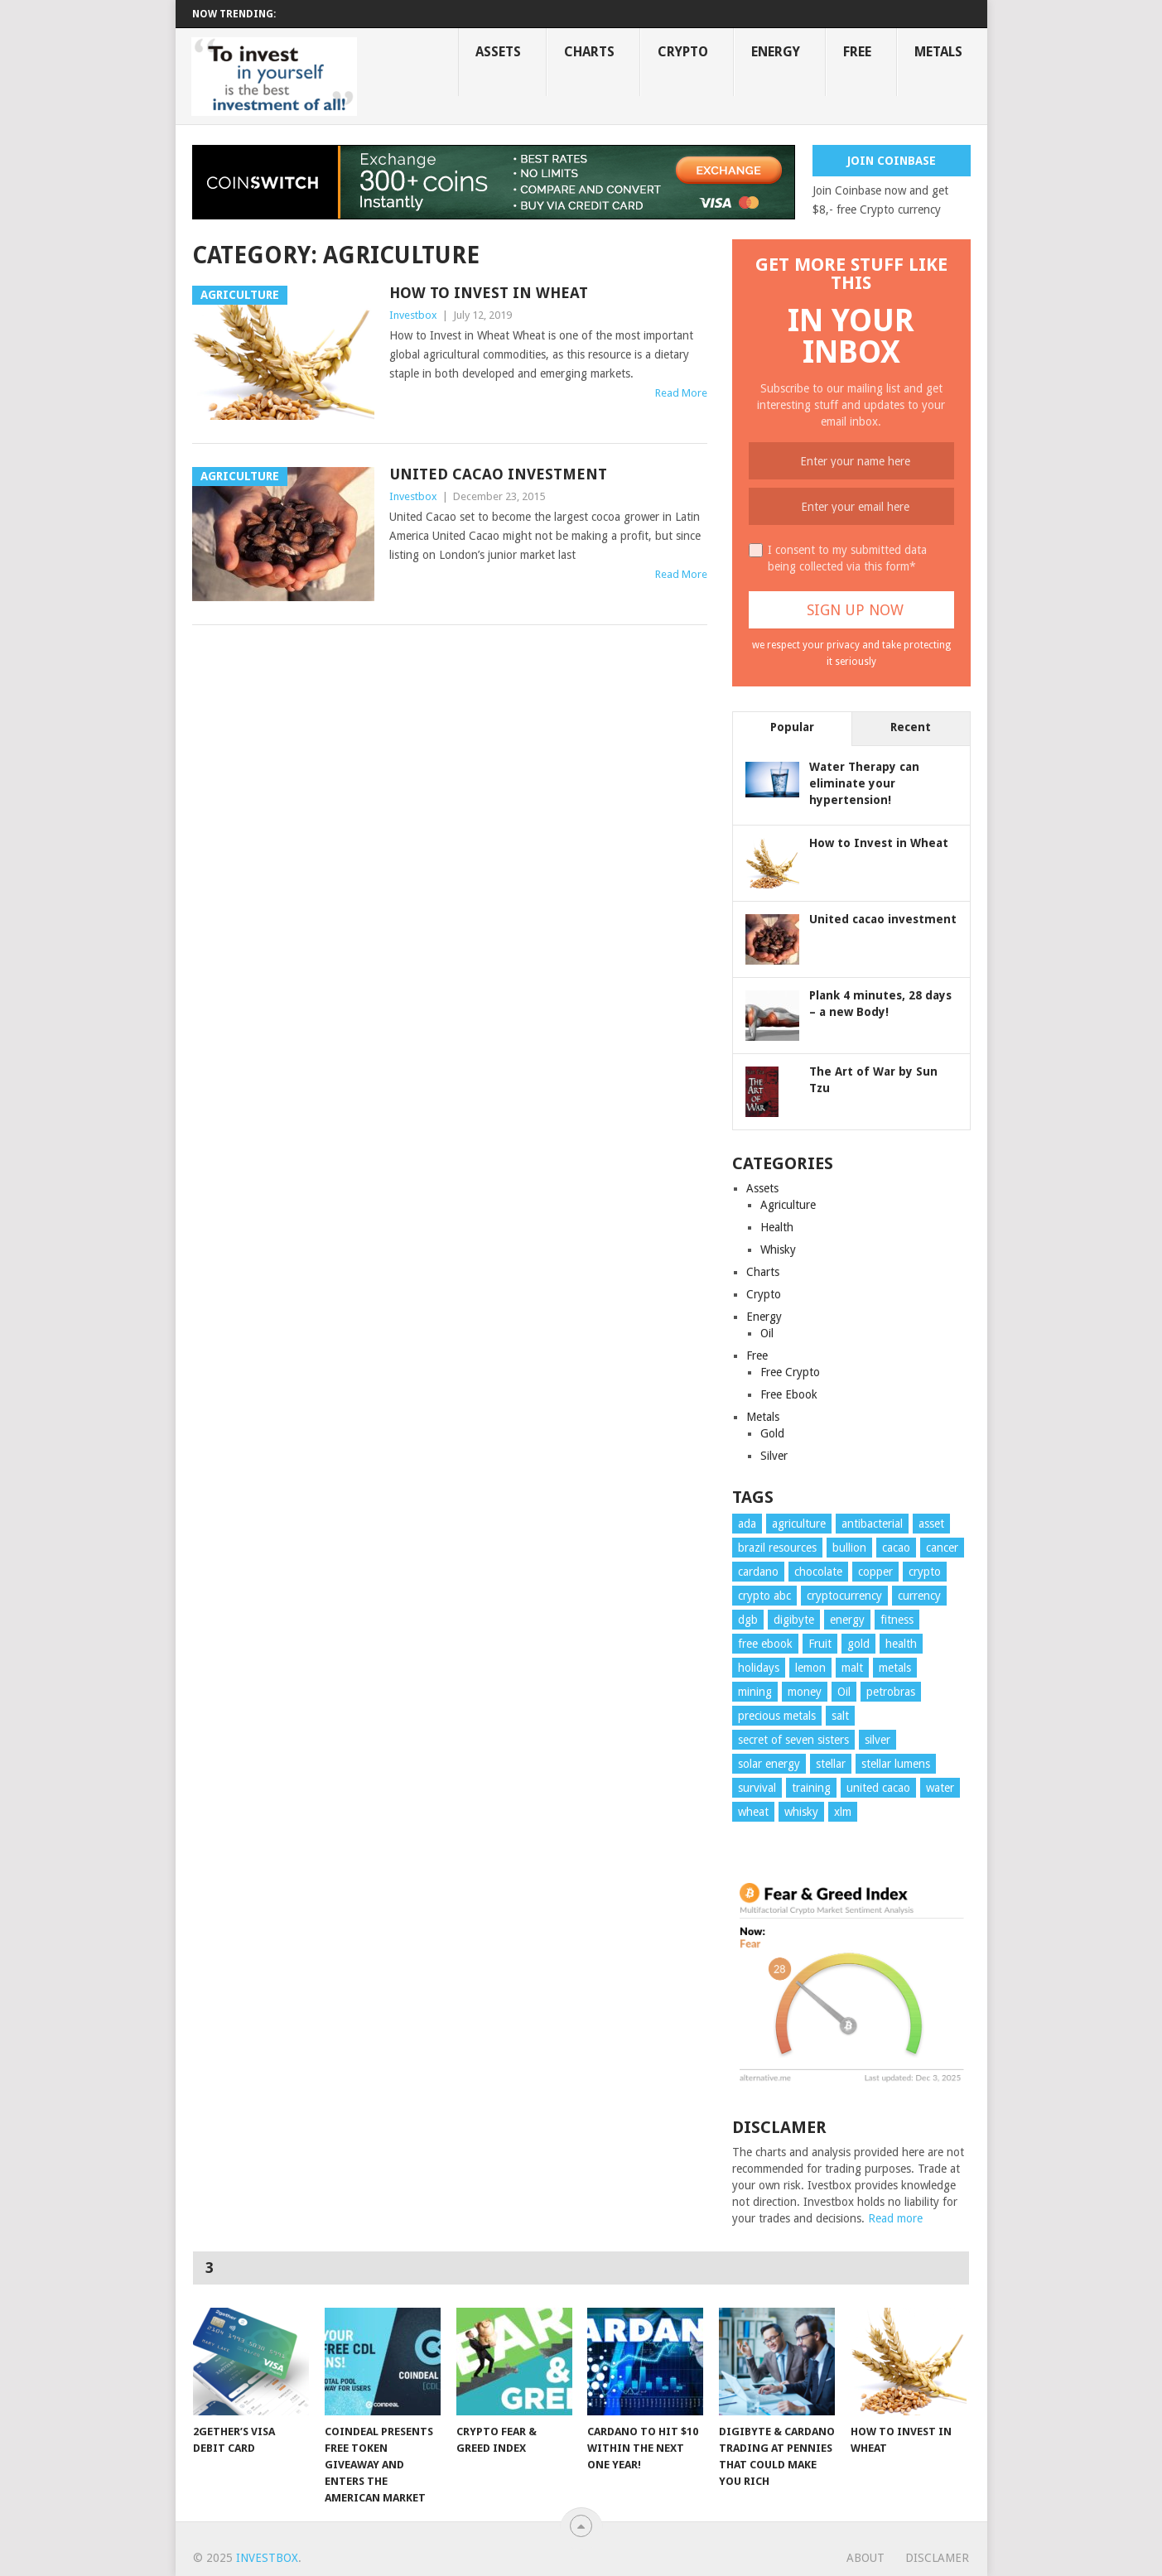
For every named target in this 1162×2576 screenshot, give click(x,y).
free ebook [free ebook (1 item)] (765, 1643)
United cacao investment (498, 474)
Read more (895, 2218)
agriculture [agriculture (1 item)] (799, 1523)
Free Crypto (790, 1372)
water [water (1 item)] (940, 1787)
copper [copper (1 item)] (875, 1571)
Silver (774, 1455)
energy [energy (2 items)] (847, 1619)
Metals (938, 52)
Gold (772, 1433)
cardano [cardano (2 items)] (758, 1571)
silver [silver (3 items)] (877, 1739)
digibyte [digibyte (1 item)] (794, 1619)
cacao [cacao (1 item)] (896, 1547)
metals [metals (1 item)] (895, 1667)
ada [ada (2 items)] (747, 1523)
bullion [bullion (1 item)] (849, 1547)
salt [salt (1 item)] (840, 1715)
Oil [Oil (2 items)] (844, 1691)
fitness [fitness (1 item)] (897, 1619)
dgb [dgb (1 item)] (748, 1619)
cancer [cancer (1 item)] (942, 1547)
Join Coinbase (891, 160)
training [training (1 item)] (811, 1787)
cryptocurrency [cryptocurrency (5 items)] (844, 1595)
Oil (767, 1333)
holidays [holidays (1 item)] (758, 1667)
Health (776, 1227)
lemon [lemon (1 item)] (810, 1667)
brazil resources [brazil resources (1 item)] (777, 1547)
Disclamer (937, 2557)
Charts (589, 52)
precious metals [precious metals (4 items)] (777, 1715)
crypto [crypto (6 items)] (925, 1571)
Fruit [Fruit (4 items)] (820, 1643)
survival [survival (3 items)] (757, 1787)
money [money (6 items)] (805, 1691)
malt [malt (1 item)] (852, 1667)
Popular (792, 727)
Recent (910, 727)
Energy (775, 52)
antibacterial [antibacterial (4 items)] (872, 1523)
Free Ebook (788, 1394)
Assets (498, 52)
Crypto (683, 52)
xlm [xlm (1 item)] (842, 1811)
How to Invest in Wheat (488, 292)
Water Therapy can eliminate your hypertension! (864, 783)
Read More (681, 393)
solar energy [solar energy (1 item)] (769, 1763)
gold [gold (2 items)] (858, 1643)
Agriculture (788, 1204)
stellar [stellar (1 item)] (831, 1763)
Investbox (413, 315)
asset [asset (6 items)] (931, 1523)
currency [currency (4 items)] (919, 1595)
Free (857, 52)
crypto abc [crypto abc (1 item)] (764, 1595)
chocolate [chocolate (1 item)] (818, 1571)
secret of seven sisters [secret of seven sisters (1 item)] (793, 1739)
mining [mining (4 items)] (755, 1691)
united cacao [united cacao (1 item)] (878, 1787)
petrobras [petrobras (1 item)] (890, 1691)
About (865, 2557)
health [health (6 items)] (901, 1643)
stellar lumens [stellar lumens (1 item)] (895, 1763)
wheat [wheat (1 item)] (753, 1811)
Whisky (778, 1249)
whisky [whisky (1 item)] (801, 1811)
